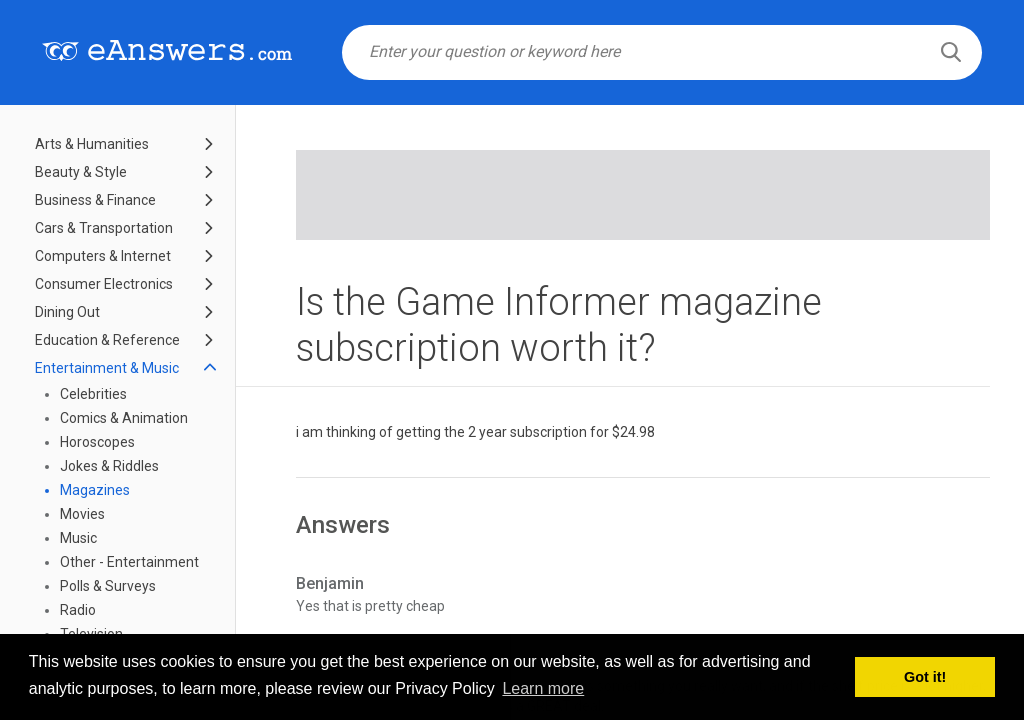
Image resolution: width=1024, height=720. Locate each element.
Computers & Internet (103, 256)
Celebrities (93, 394)
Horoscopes (97, 442)
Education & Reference (107, 340)
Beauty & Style (81, 172)
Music (78, 538)
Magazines (95, 490)
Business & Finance (95, 200)
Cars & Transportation (104, 228)
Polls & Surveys (108, 586)
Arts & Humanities (92, 144)
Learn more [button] (543, 688)
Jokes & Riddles (109, 466)
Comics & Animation (124, 418)
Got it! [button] (925, 677)
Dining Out (67, 312)
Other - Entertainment (129, 562)
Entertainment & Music (107, 368)
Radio (78, 610)
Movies (82, 514)
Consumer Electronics (104, 284)
